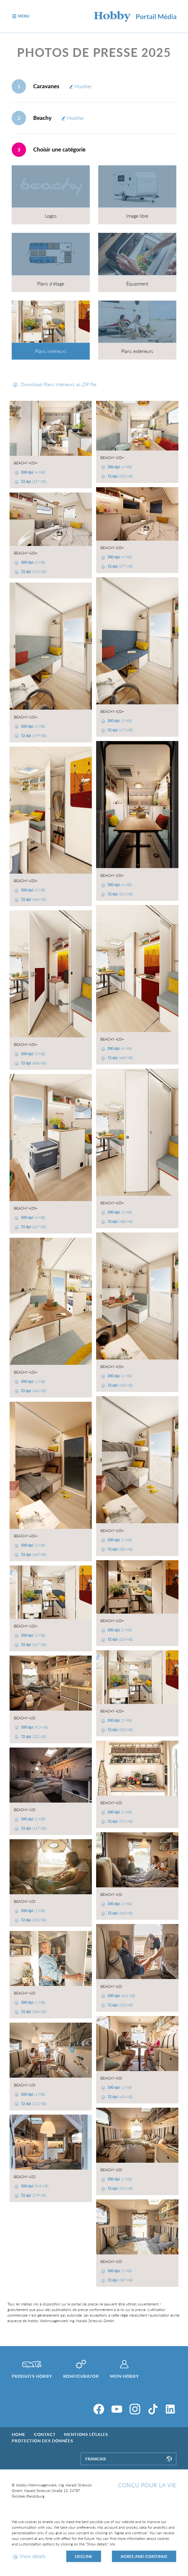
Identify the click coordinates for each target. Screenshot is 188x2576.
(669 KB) (119, 1057)
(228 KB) (119, 2005)
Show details (32, 2556)
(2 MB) (32, 1545)
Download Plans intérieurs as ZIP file (57, 384)
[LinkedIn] (171, 2409)
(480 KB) (119, 1221)
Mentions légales (86, 2434)
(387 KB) (119, 2280)
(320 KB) (119, 1729)
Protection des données (42, 2440)
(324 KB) (119, 1639)
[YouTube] (117, 2409)
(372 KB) (119, 1821)
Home (18, 2434)
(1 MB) (119, 1376)
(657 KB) (33, 1226)
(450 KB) (119, 1385)
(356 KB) (33, 2011)
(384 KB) (119, 1549)
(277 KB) (119, 566)
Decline (83, 2556)
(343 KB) (119, 2188)
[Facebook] (98, 2409)
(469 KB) (33, 1554)
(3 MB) (32, 562)
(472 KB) (119, 730)
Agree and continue (144, 2556)
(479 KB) (33, 735)
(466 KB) (33, 899)
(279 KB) (33, 2195)
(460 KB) (33, 1390)
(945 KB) (34, 2186)
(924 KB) (34, 1727)
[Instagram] (135, 2409)
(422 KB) (33, 2103)
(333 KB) (119, 476)
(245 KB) (33, 571)
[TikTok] (153, 2409)
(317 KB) (33, 481)
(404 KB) (119, 2096)
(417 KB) (33, 1828)
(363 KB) (119, 1913)
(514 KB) (119, 894)
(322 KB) (33, 1736)
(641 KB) (120, 1995)
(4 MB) (32, 472)
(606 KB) (33, 1063)
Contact (44, 2434)
